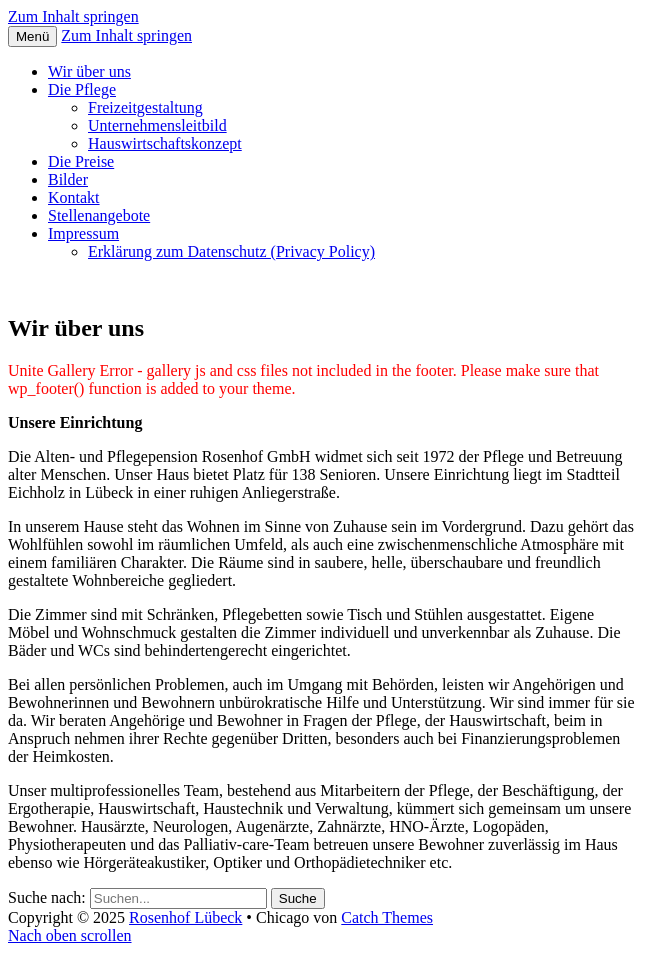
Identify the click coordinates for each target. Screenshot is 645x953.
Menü (32, 36)
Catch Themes (387, 917)
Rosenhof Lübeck (185, 917)
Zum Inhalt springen (73, 16)
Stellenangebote (99, 215)
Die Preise (81, 161)
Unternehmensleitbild (157, 125)
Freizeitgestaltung (145, 107)
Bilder (68, 179)
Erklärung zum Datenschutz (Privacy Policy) (231, 251)
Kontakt (74, 197)
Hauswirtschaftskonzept (165, 143)
